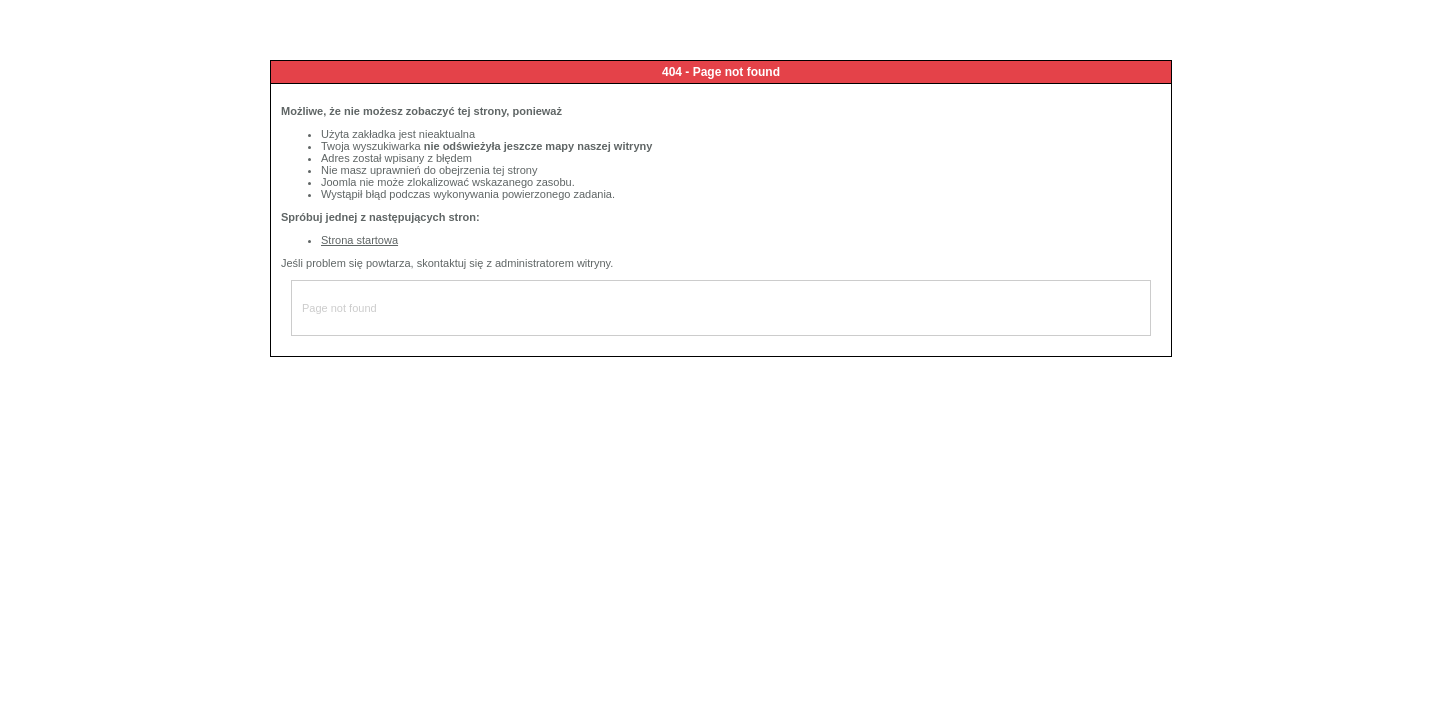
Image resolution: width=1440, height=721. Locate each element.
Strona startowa (359, 240)
